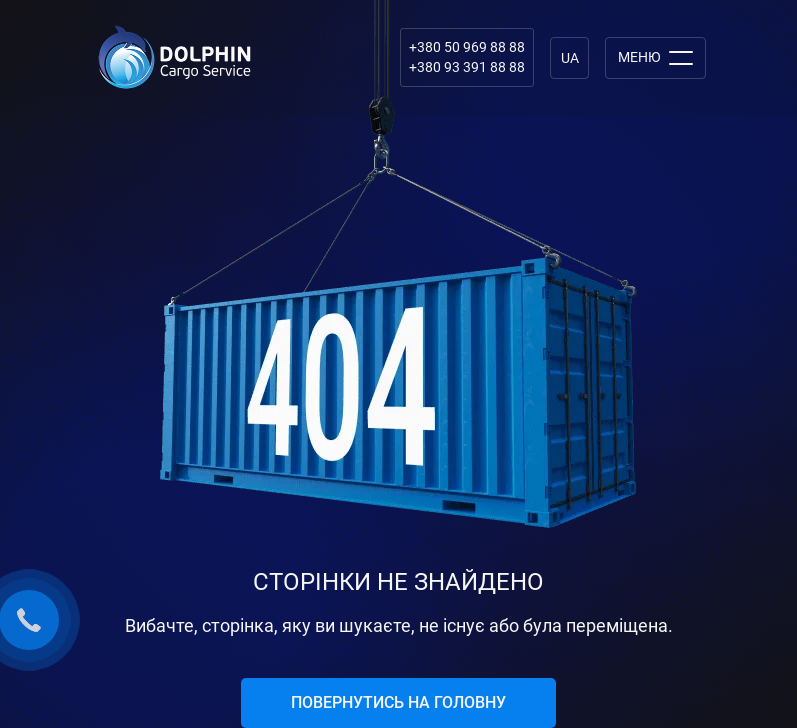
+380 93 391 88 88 (467, 67)
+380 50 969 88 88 (467, 47)
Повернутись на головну (398, 702)
